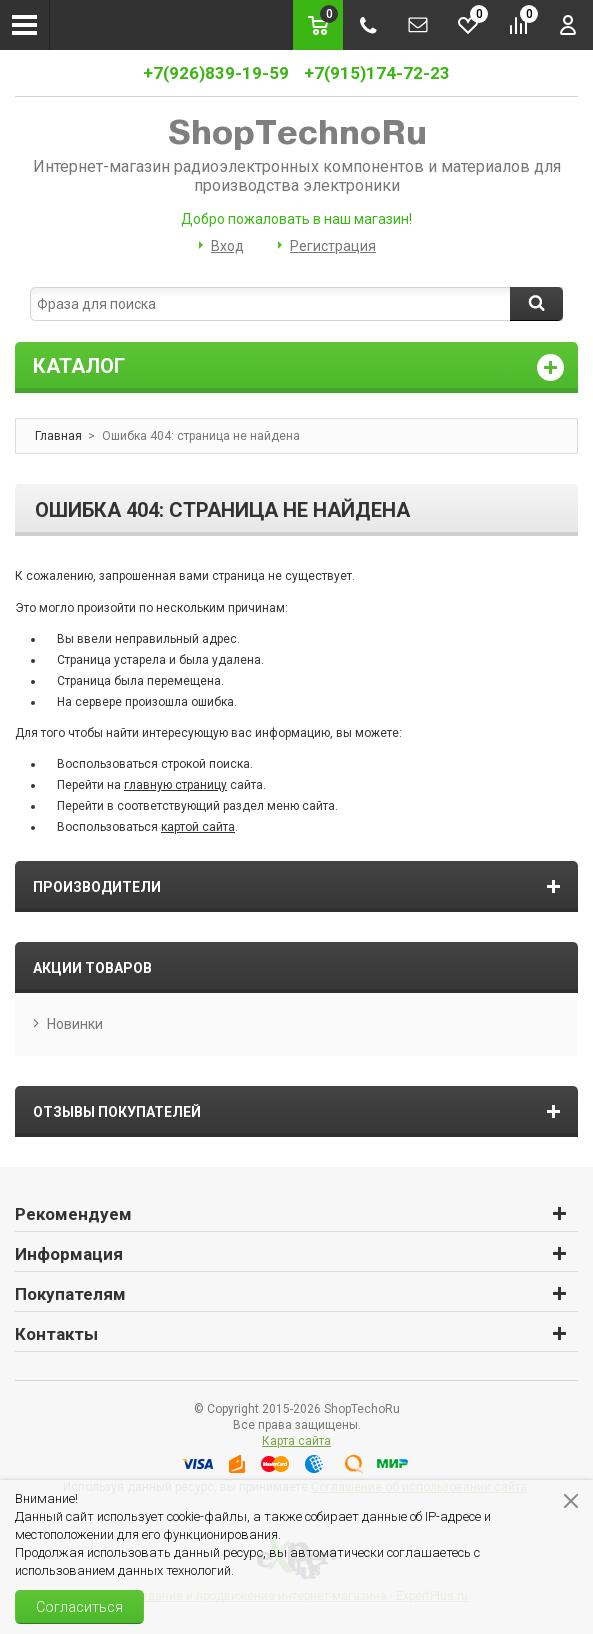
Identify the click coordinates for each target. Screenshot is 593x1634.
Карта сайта (296, 1441)
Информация (69, 1254)
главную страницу (175, 785)
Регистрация (333, 246)
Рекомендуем (73, 1214)
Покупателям (70, 1294)
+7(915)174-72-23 (377, 73)
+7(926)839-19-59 (216, 73)
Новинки (75, 1024)
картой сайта (198, 827)
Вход (227, 246)
